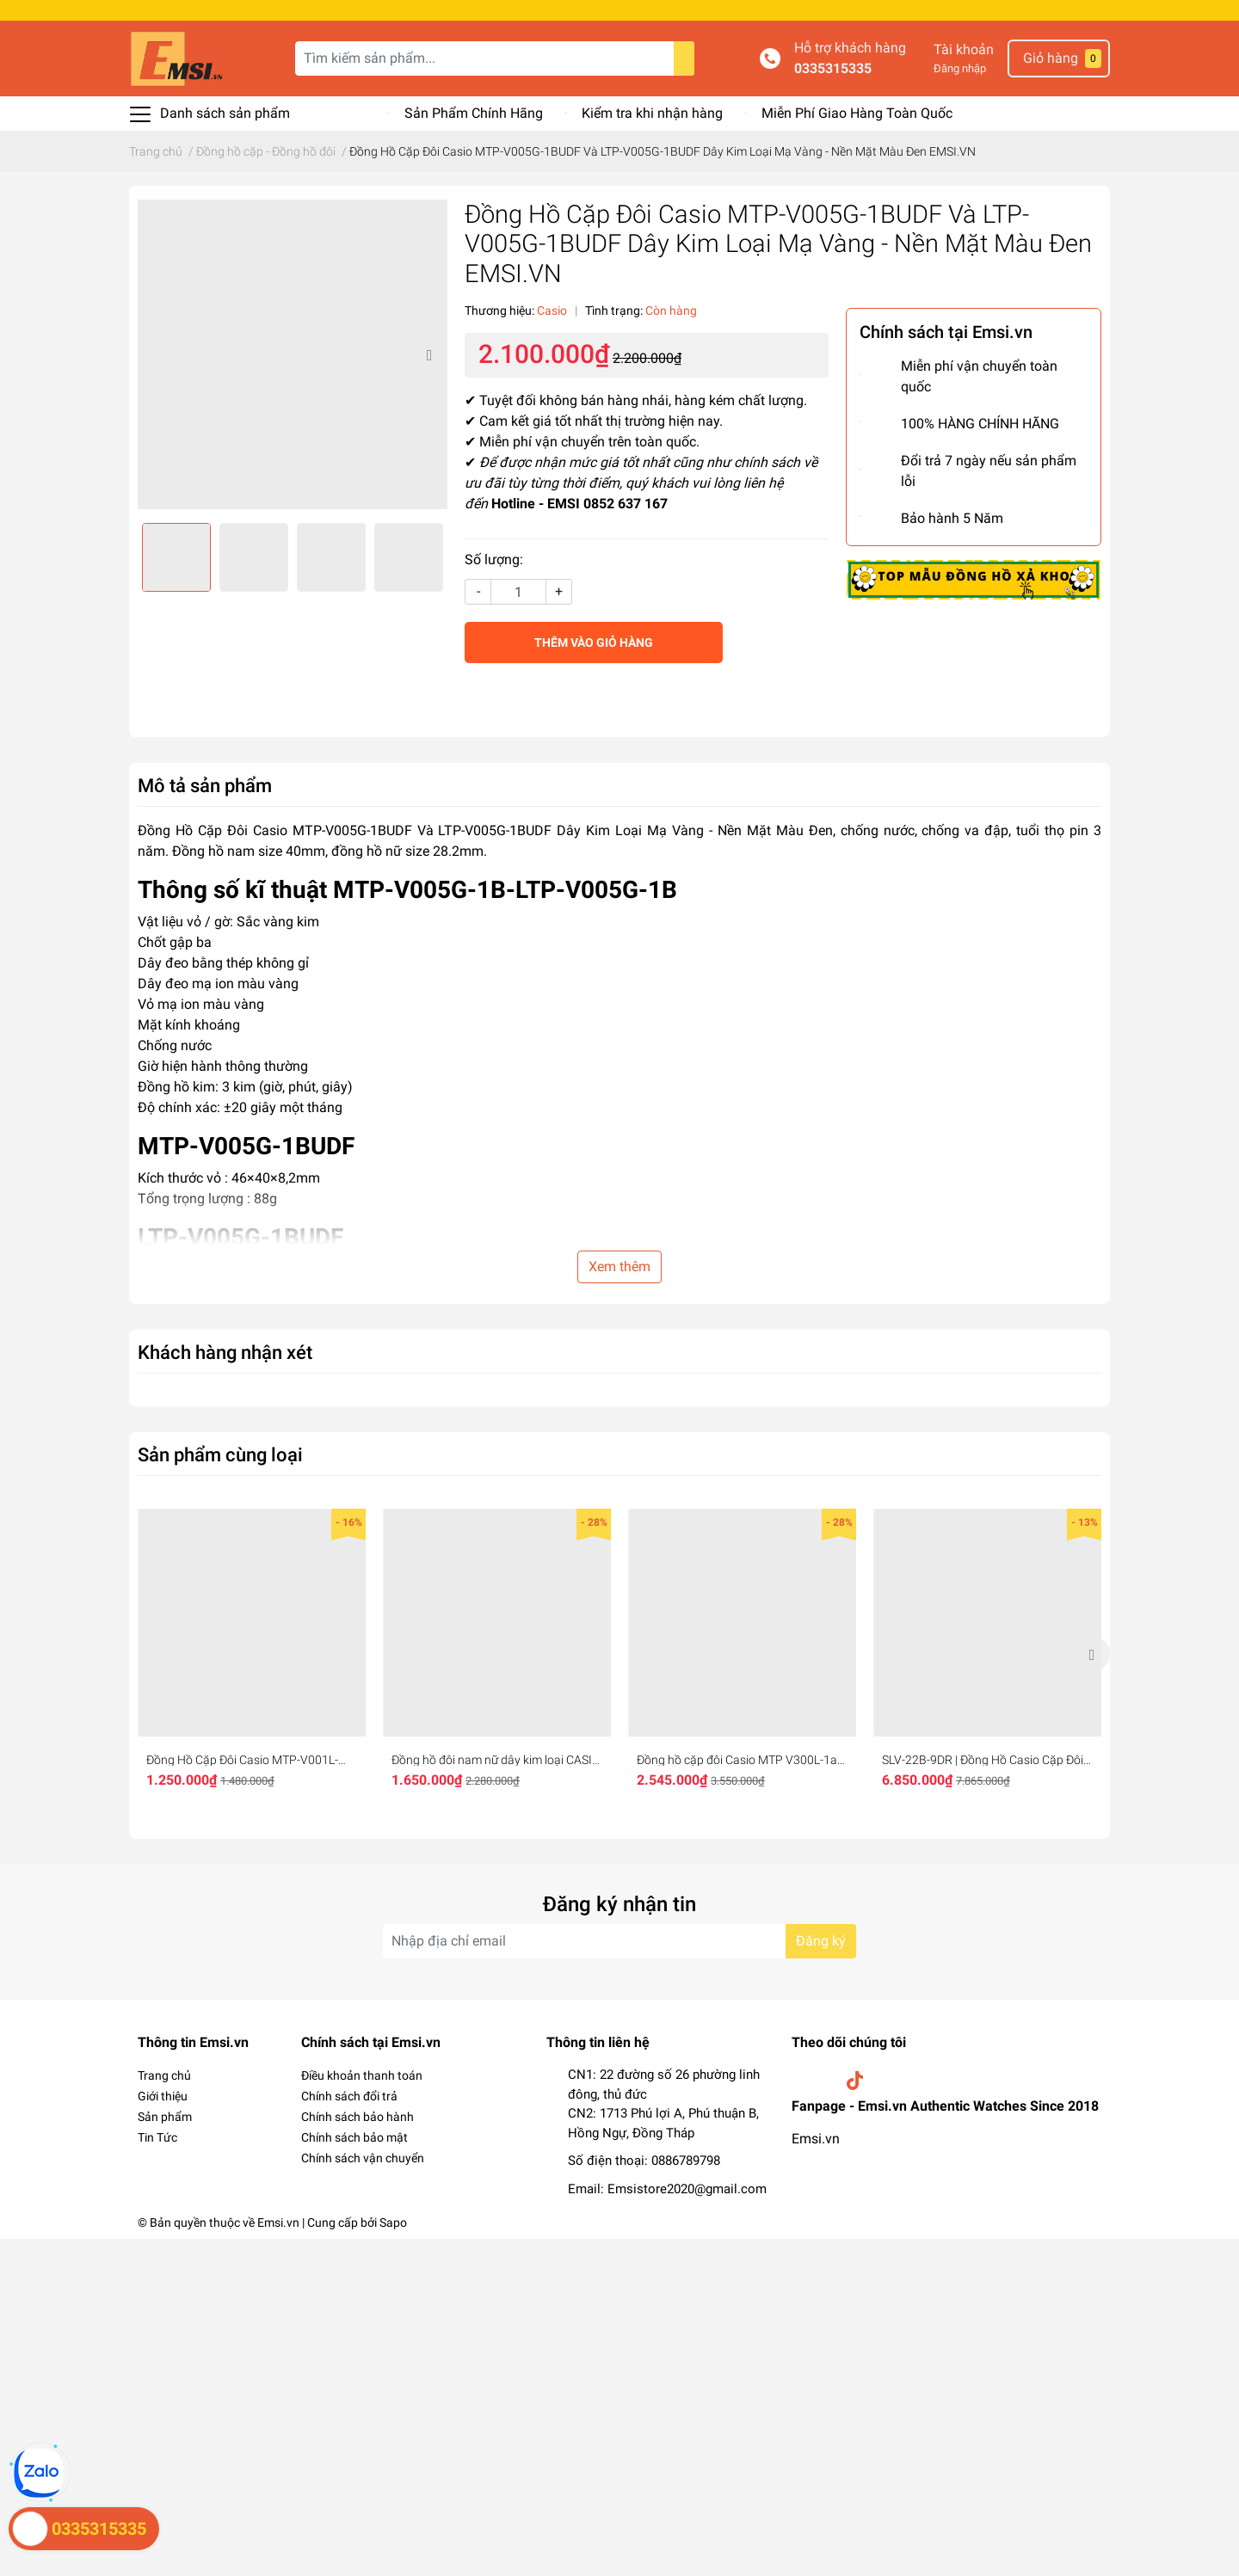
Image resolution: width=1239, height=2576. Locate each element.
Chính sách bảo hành (357, 2117)
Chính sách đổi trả (349, 2096)
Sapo (393, 2222)
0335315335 (833, 68)
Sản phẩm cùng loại (220, 1454)
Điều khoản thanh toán (361, 2075)
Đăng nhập (960, 68)
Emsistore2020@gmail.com (687, 2189)
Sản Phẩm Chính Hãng (473, 113)
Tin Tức (157, 2137)
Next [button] (428, 354)
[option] (292, 354)
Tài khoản (964, 49)
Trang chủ (164, 2075)
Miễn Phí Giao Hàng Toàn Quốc (856, 113)
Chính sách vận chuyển (362, 2158)
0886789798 (685, 2160)
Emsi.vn (816, 2138)
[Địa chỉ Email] (619, 1941)
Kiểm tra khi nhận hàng (652, 113)
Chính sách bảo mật (354, 2137)
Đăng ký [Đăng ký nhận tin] (821, 1941)
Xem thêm (619, 1266)
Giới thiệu (163, 2096)
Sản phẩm (165, 2117)
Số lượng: (494, 559)
